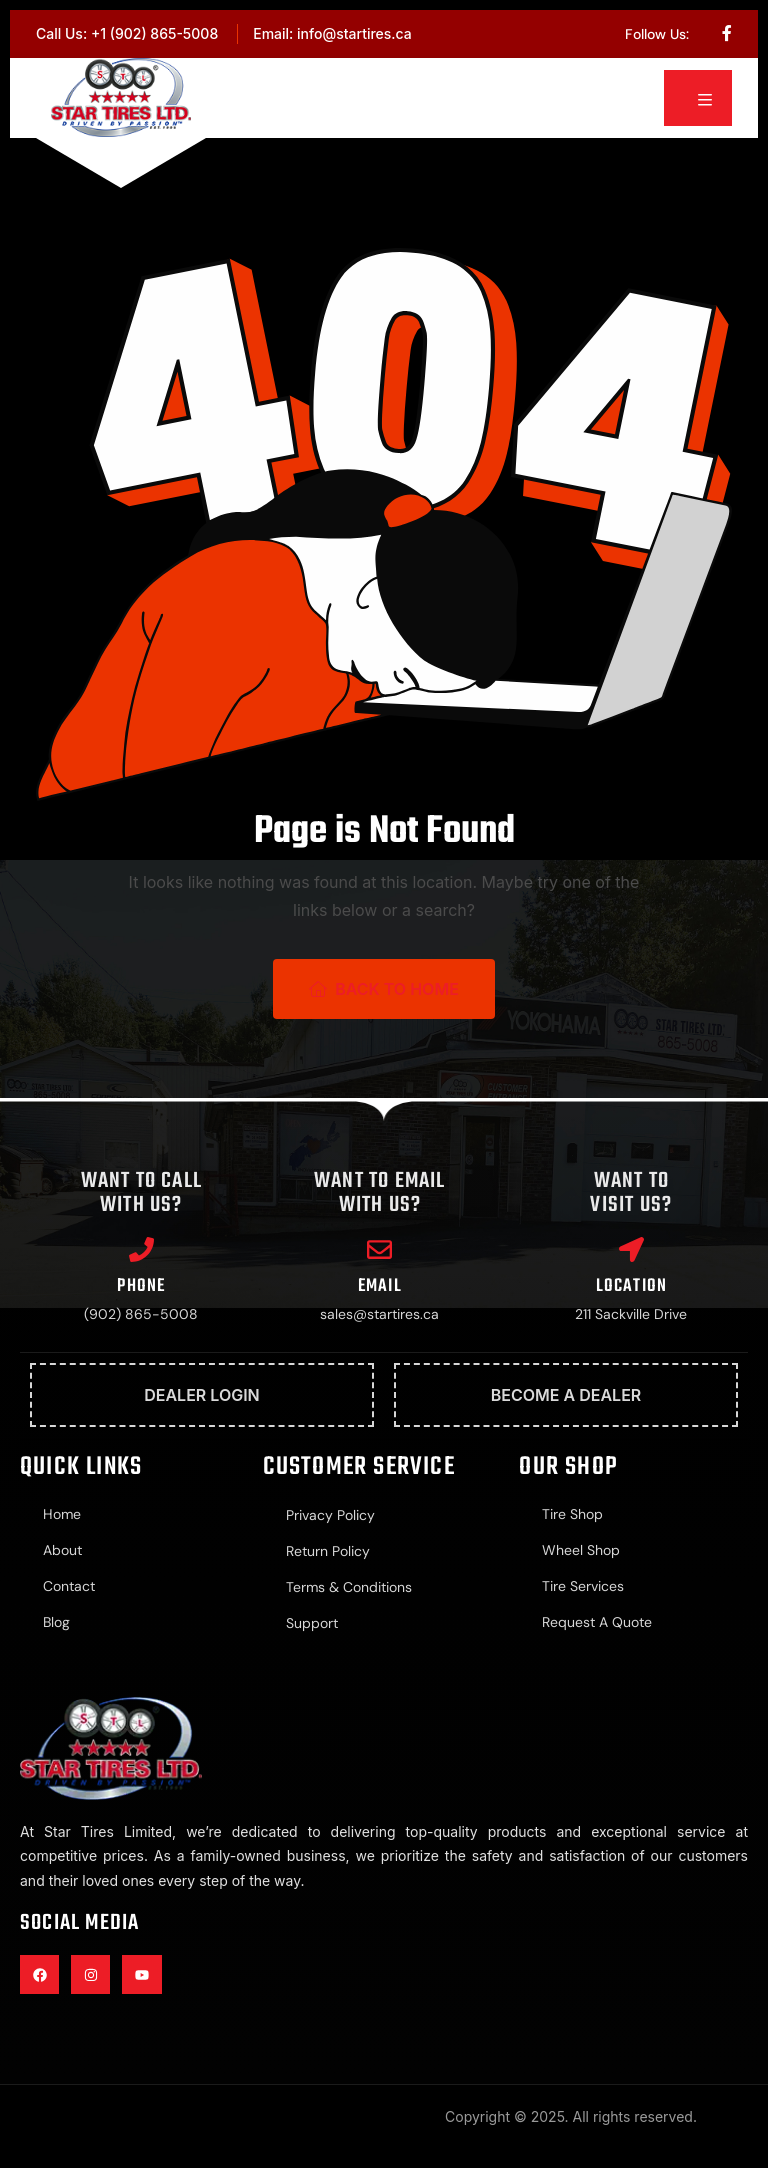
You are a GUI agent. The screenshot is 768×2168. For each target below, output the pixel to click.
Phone (141, 1286)
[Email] (379, 1249)
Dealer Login (202, 1395)
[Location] (631, 1249)
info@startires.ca (354, 33)
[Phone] (141, 1249)
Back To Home (384, 989)
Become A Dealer (566, 1395)
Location (632, 1286)
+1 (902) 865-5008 (154, 33)
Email (380, 1286)
